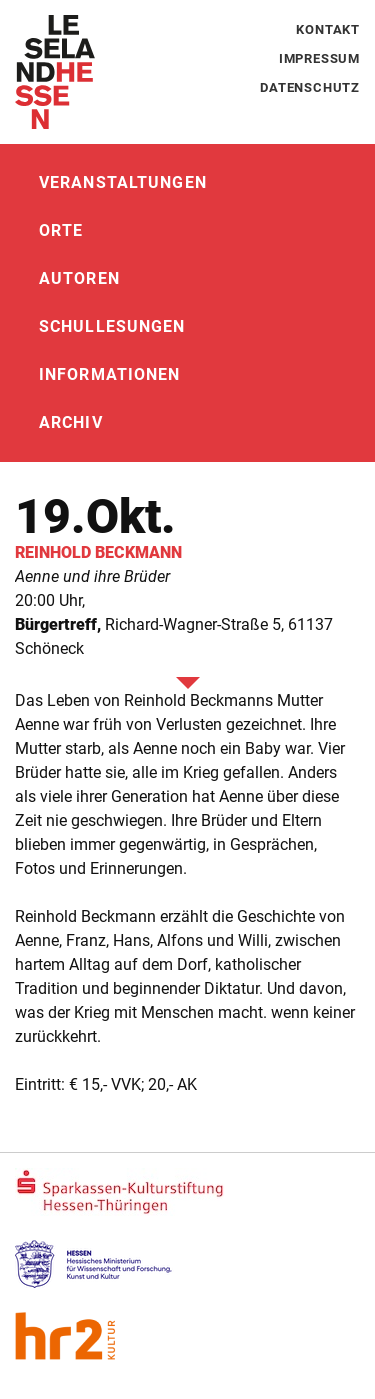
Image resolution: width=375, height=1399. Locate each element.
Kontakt (328, 29)
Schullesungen (112, 326)
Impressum (319, 58)
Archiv (71, 422)
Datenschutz (310, 87)
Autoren (79, 278)
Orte (61, 230)
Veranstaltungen (123, 182)
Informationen (110, 374)
